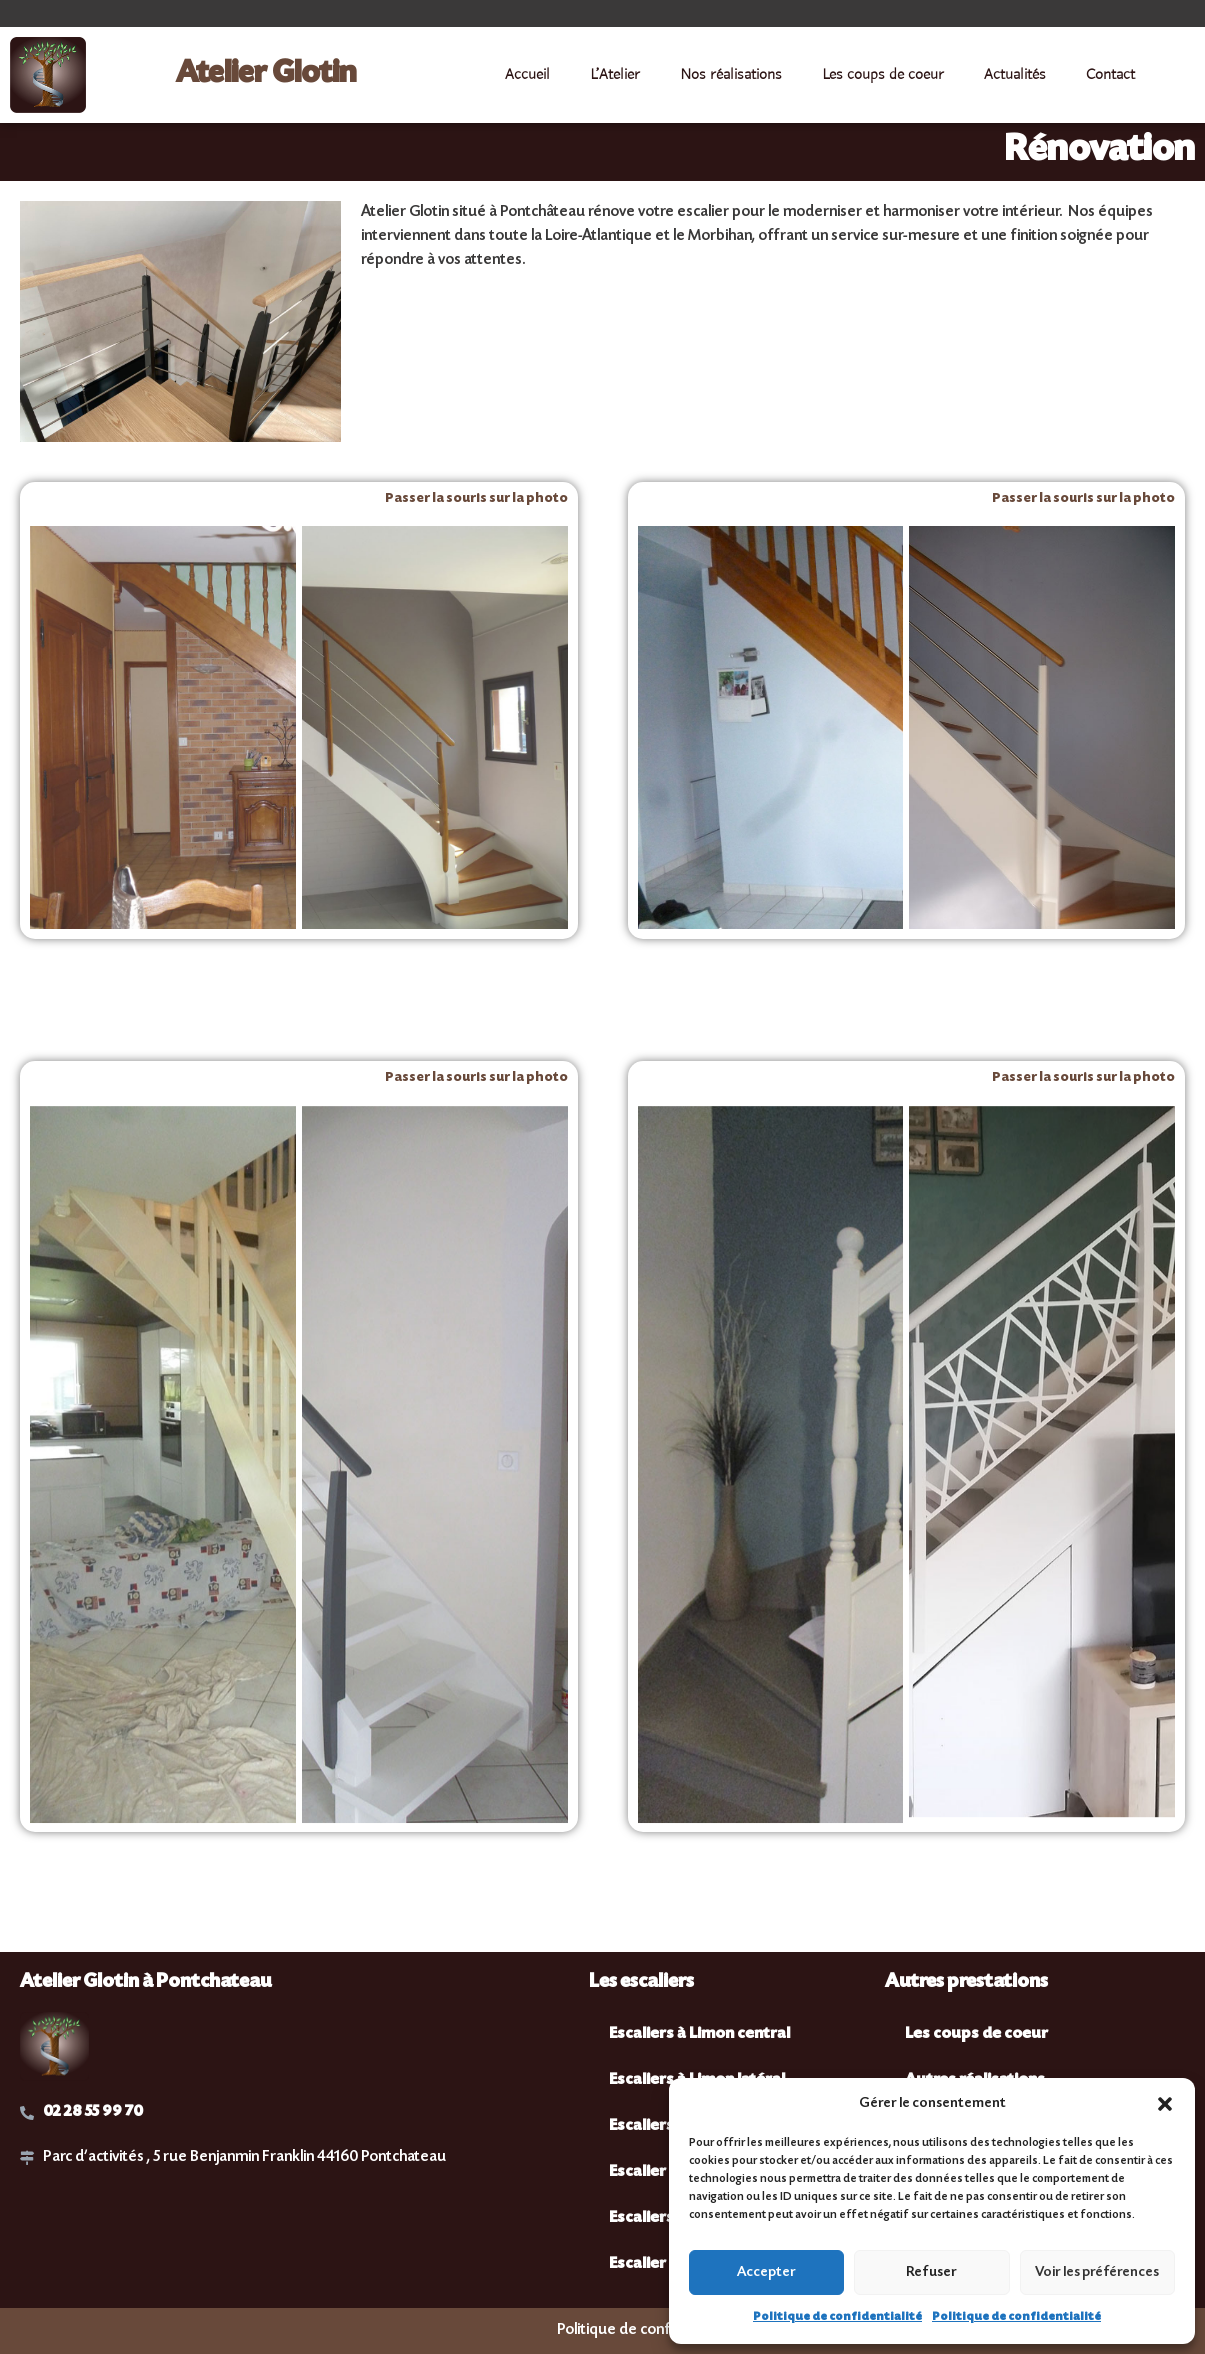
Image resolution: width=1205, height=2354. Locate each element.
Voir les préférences (1097, 2273)
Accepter (766, 2273)
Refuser (931, 2273)
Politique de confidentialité (837, 2317)
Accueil (527, 75)
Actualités (1015, 75)
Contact (1110, 75)
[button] (1165, 2104)
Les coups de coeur (883, 75)
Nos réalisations (731, 75)
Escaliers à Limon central (699, 2034)
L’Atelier (615, 75)
